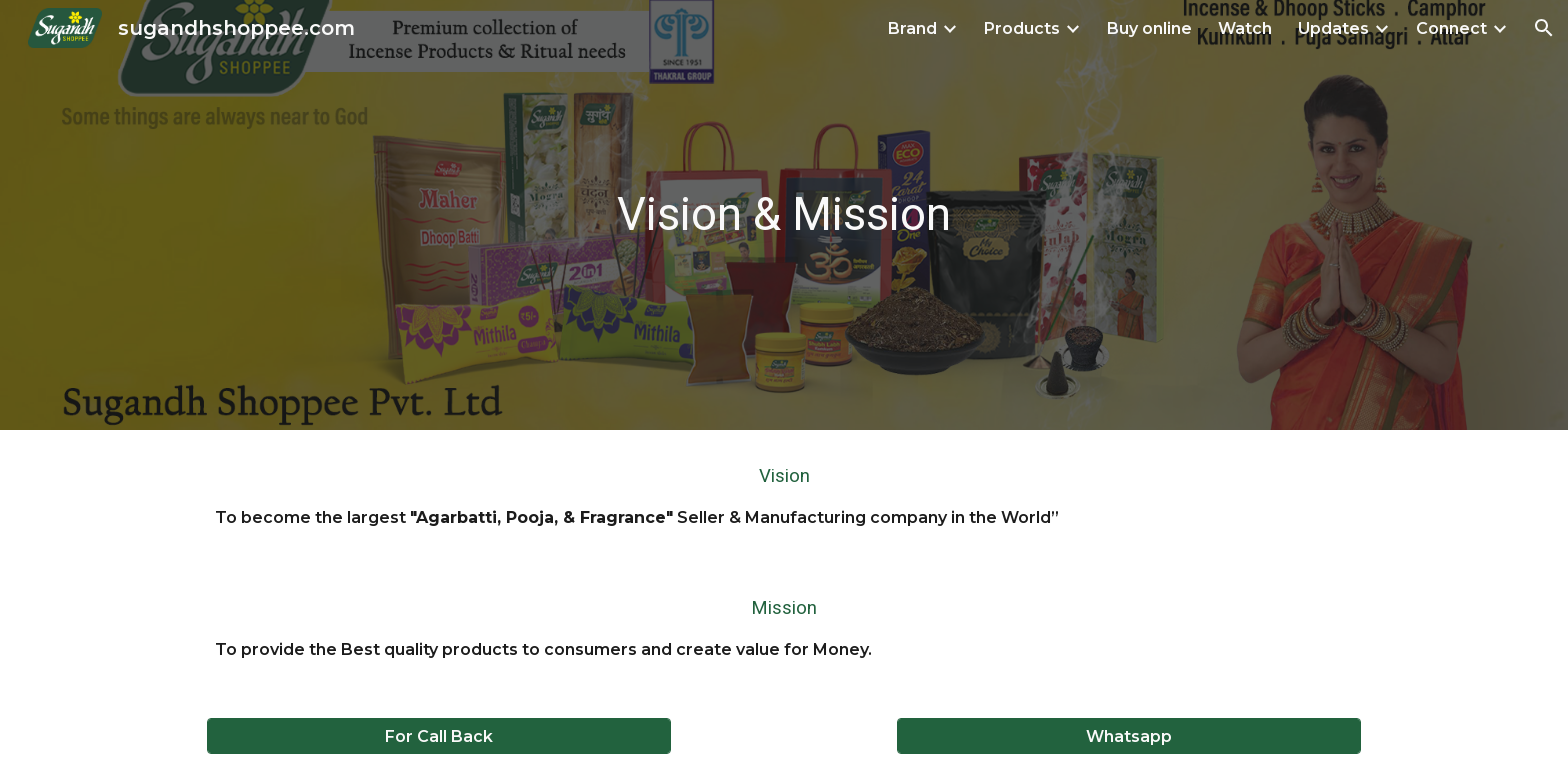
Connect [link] (1451, 28)
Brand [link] (912, 28)
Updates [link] (1333, 28)
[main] (784, 215)
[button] (1544, 28)
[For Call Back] (439, 736)
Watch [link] (1245, 28)
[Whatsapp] (1129, 736)
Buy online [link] (1149, 28)
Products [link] (1022, 28)
